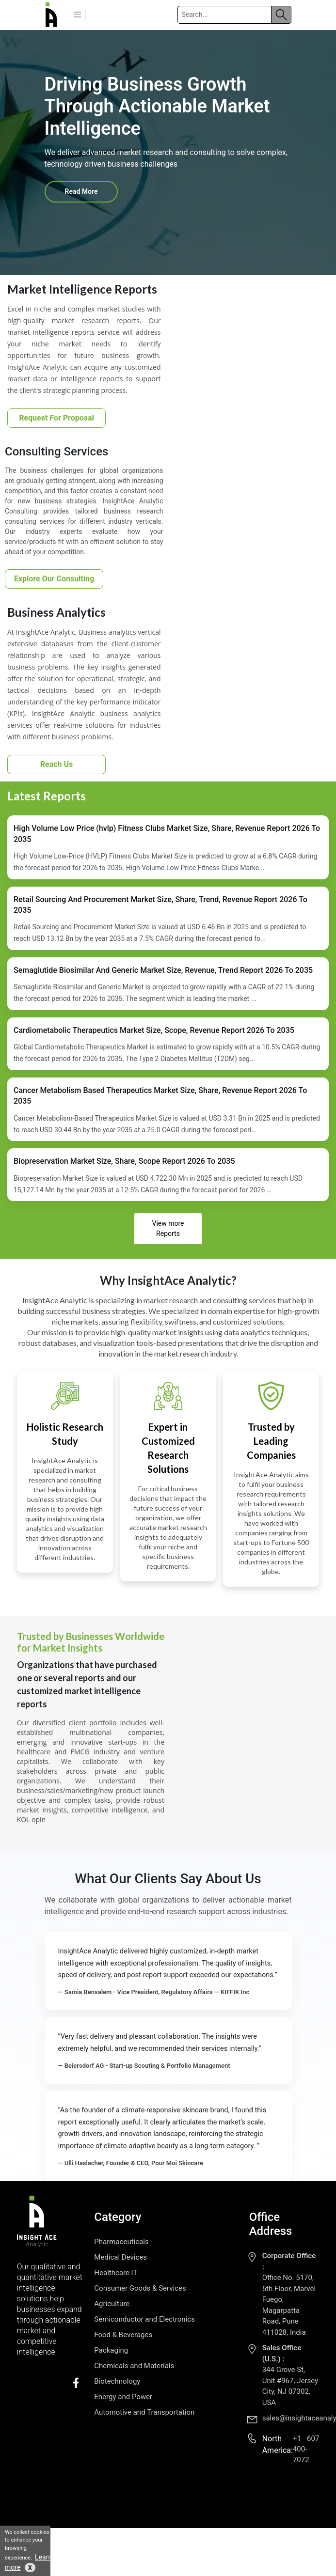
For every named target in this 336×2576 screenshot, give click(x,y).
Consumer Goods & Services (140, 2288)
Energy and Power (123, 2396)
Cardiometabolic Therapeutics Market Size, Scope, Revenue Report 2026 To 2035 (154, 1030)
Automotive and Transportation (144, 2412)
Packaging (111, 2350)
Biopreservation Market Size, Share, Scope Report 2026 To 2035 (124, 1161)
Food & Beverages (123, 2334)
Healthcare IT (115, 2272)
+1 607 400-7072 (306, 2449)
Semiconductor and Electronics (144, 2319)
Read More (81, 191)
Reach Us (56, 764)
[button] (77, 15)
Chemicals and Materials (134, 2365)
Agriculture (111, 2303)
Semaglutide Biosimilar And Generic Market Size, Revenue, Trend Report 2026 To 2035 (163, 970)
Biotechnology (117, 2381)
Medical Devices (120, 2257)
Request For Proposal (56, 417)
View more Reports (168, 1228)
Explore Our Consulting (54, 578)
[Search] (224, 15)
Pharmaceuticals (121, 2241)
